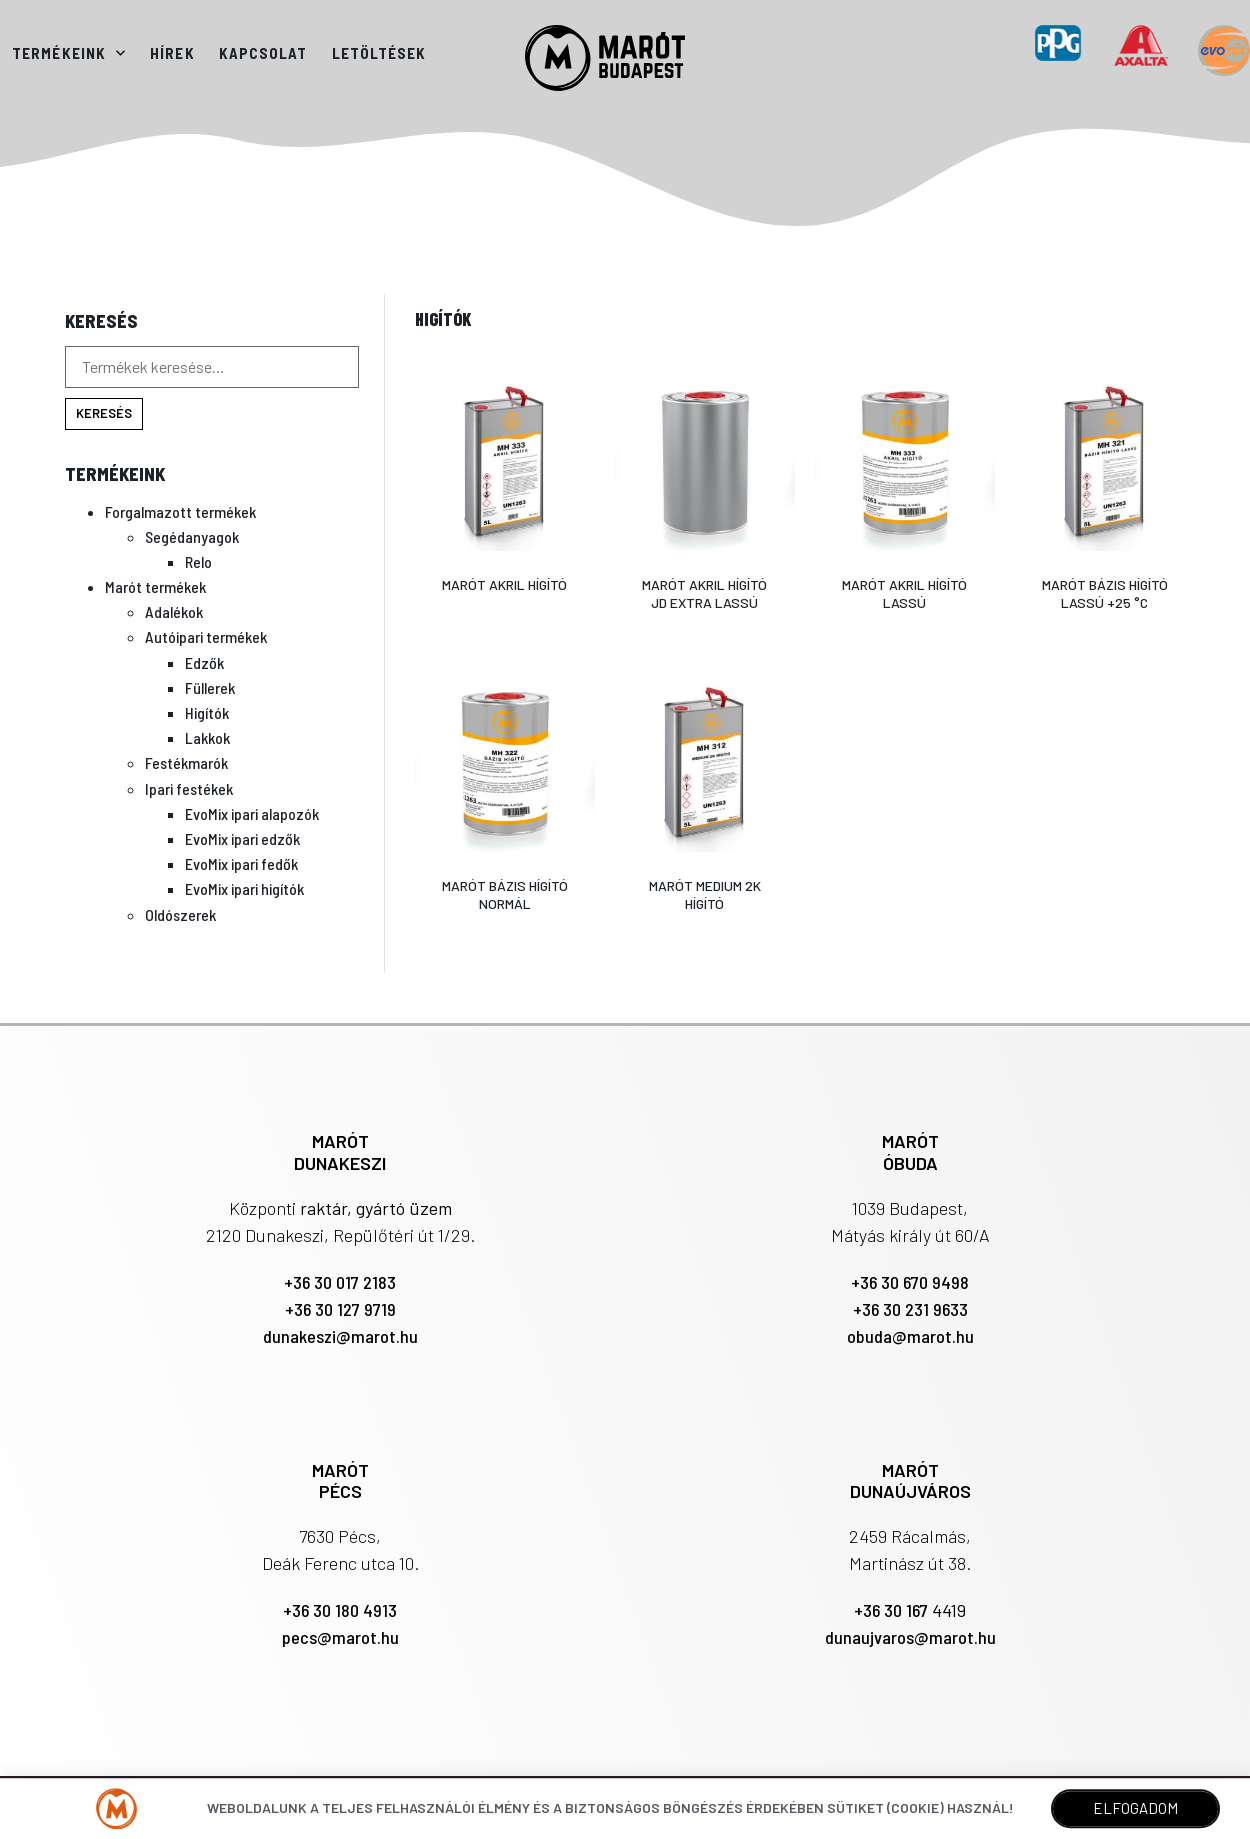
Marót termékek (155, 586)
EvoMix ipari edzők (242, 838)
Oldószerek (180, 914)
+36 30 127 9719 (340, 1309)
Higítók (207, 712)
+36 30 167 (893, 1610)
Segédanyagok (192, 536)
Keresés (104, 413)
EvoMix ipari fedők (241, 863)
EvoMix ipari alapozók (252, 813)
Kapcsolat (263, 53)
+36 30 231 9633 (910, 1309)
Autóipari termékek (206, 636)
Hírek (172, 53)
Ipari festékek (189, 788)
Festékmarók (186, 762)
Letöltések (379, 53)
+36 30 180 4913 (340, 1610)
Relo (198, 561)
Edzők (204, 662)
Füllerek (210, 687)
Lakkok (207, 737)
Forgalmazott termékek (180, 511)
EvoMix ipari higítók (244, 888)
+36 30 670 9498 (910, 1282)
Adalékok (174, 611)
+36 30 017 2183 (340, 1282)
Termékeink (69, 53)
